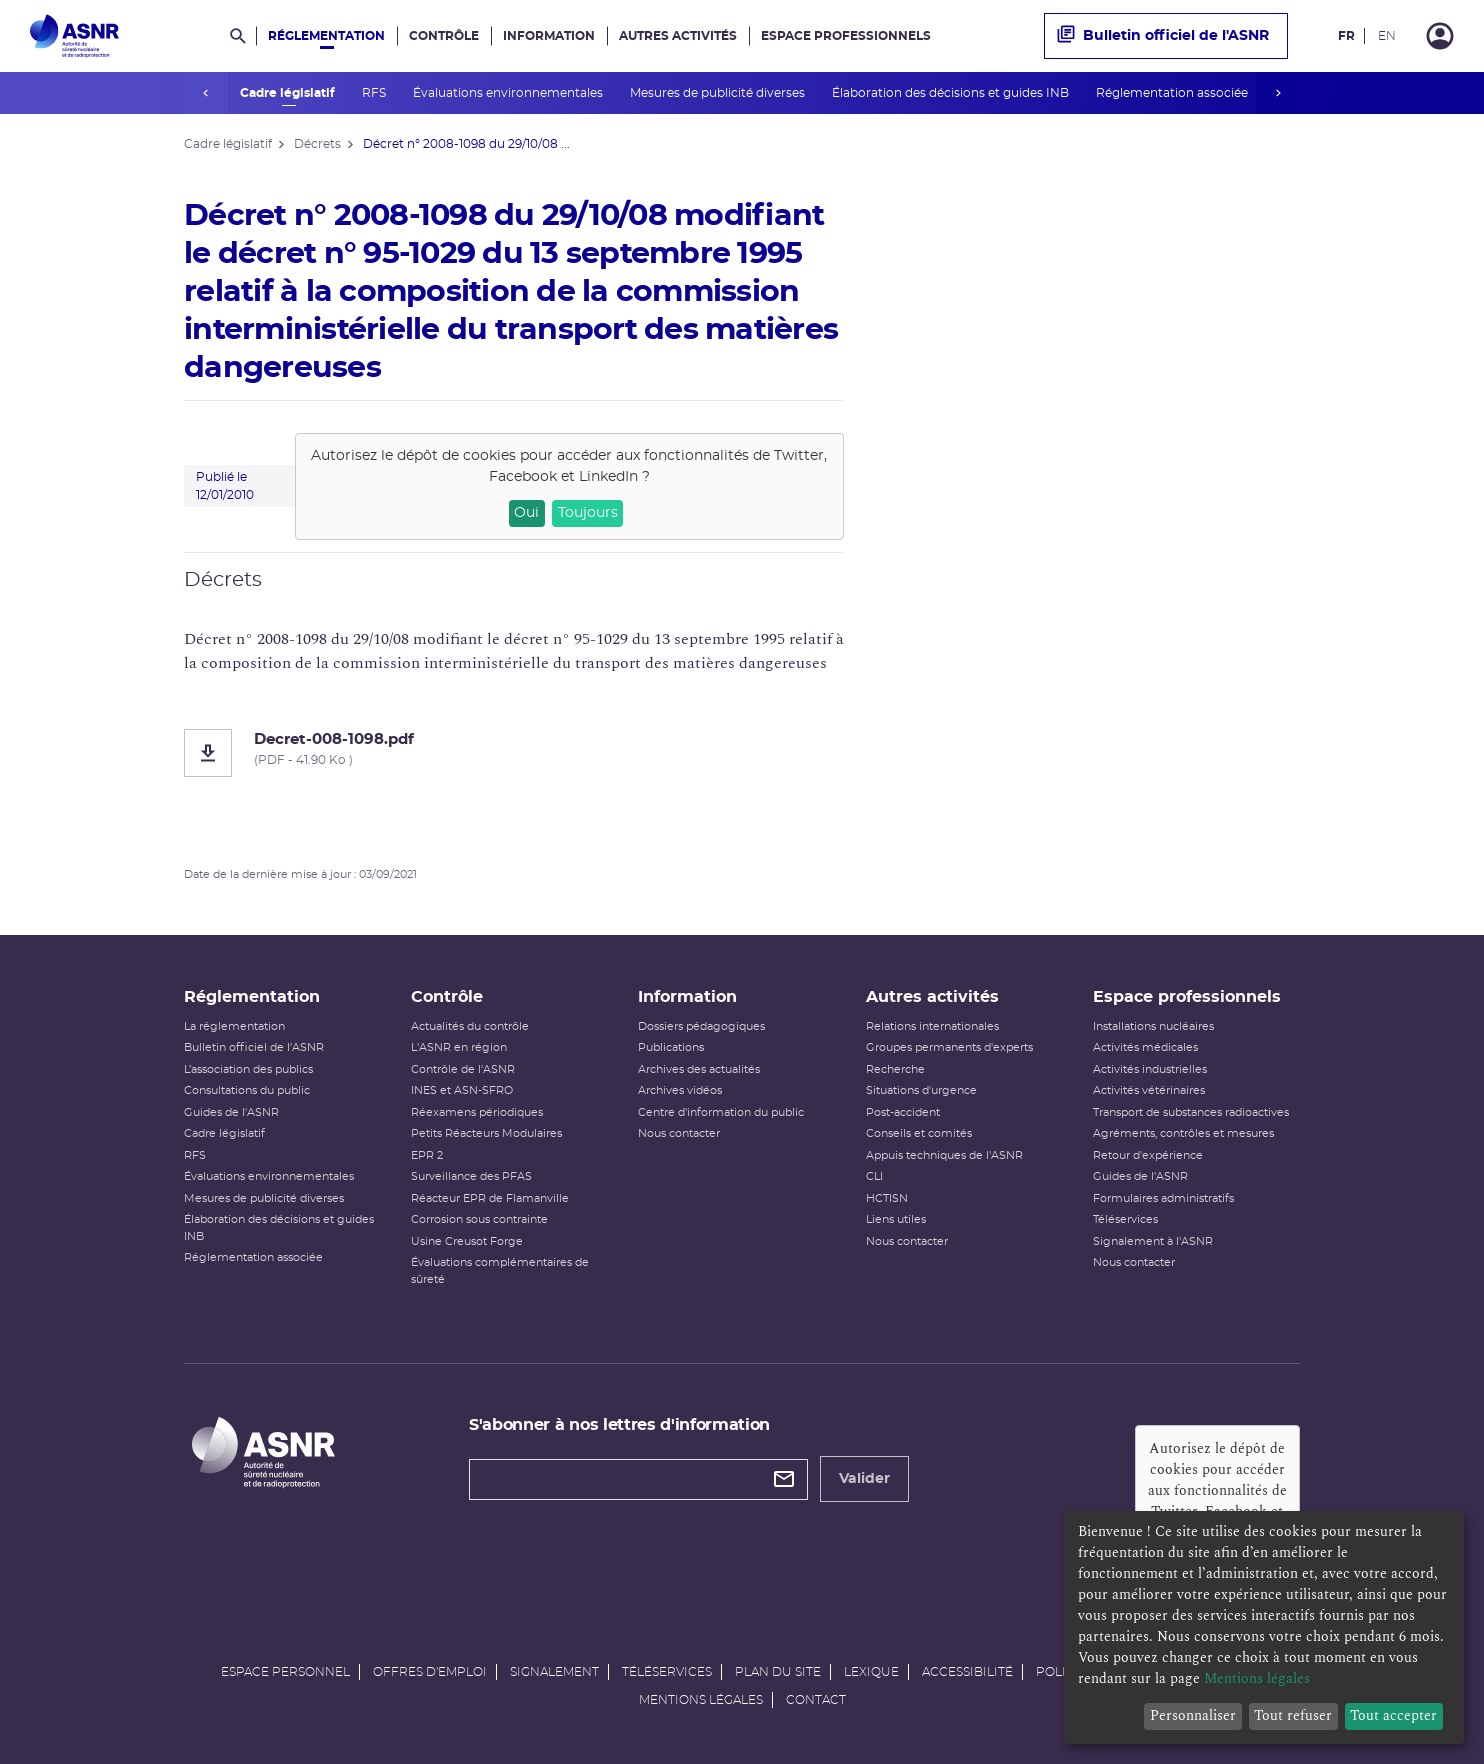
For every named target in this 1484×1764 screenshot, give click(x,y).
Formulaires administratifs (1163, 1198)
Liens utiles (896, 1219)
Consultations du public (247, 1090)
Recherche (895, 1069)
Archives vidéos (680, 1090)
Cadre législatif (284, 93)
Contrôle (444, 36)
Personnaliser (1193, 1715)
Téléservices (1125, 1219)
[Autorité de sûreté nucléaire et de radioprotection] (74, 36)
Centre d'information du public (721, 1112)
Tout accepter (1393, 1715)
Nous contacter (679, 1133)
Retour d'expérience (1148, 1155)
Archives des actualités (699, 1069)
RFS (370, 93)
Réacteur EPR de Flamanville (490, 1198)
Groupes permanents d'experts (949, 1047)
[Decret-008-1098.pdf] (514, 753)
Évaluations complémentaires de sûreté (500, 1271)
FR (1346, 36)
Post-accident (903, 1112)
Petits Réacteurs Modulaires (486, 1133)
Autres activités (678, 36)
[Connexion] (1440, 36)
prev (206, 93)
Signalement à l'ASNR (1153, 1241)
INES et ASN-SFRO (462, 1090)
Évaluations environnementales (504, 93)
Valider (864, 1479)
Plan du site (778, 1672)
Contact (816, 1700)
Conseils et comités (919, 1133)
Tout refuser (1293, 1715)
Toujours (588, 513)
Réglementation (326, 36)
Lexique (871, 1672)
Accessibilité (967, 1672)
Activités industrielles (1150, 1069)
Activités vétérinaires (1149, 1090)
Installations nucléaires (1153, 1026)
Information (549, 36)
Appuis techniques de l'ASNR (944, 1155)
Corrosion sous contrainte (479, 1219)
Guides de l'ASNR (231, 1112)
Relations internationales (932, 1026)
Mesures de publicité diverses (714, 93)
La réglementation (234, 1026)
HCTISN (887, 1198)
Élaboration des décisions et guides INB (947, 93)
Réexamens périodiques (477, 1112)
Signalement (554, 1672)
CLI (874, 1176)
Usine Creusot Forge (467, 1241)
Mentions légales (701, 1700)
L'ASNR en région (459, 1047)
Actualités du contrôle (470, 1026)
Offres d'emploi (430, 1672)
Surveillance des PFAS (471, 1176)
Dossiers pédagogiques (701, 1026)
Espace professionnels (846, 36)
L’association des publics (248, 1069)
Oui (526, 513)
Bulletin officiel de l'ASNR (1163, 36)
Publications (671, 1047)
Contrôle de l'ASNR (463, 1069)
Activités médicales (1145, 1047)
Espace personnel (285, 1672)
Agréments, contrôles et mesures (1183, 1133)
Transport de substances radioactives (1191, 1112)
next (1278, 93)
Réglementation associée (1168, 93)
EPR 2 (427, 1155)
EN (1387, 36)
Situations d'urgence (921, 1090)
